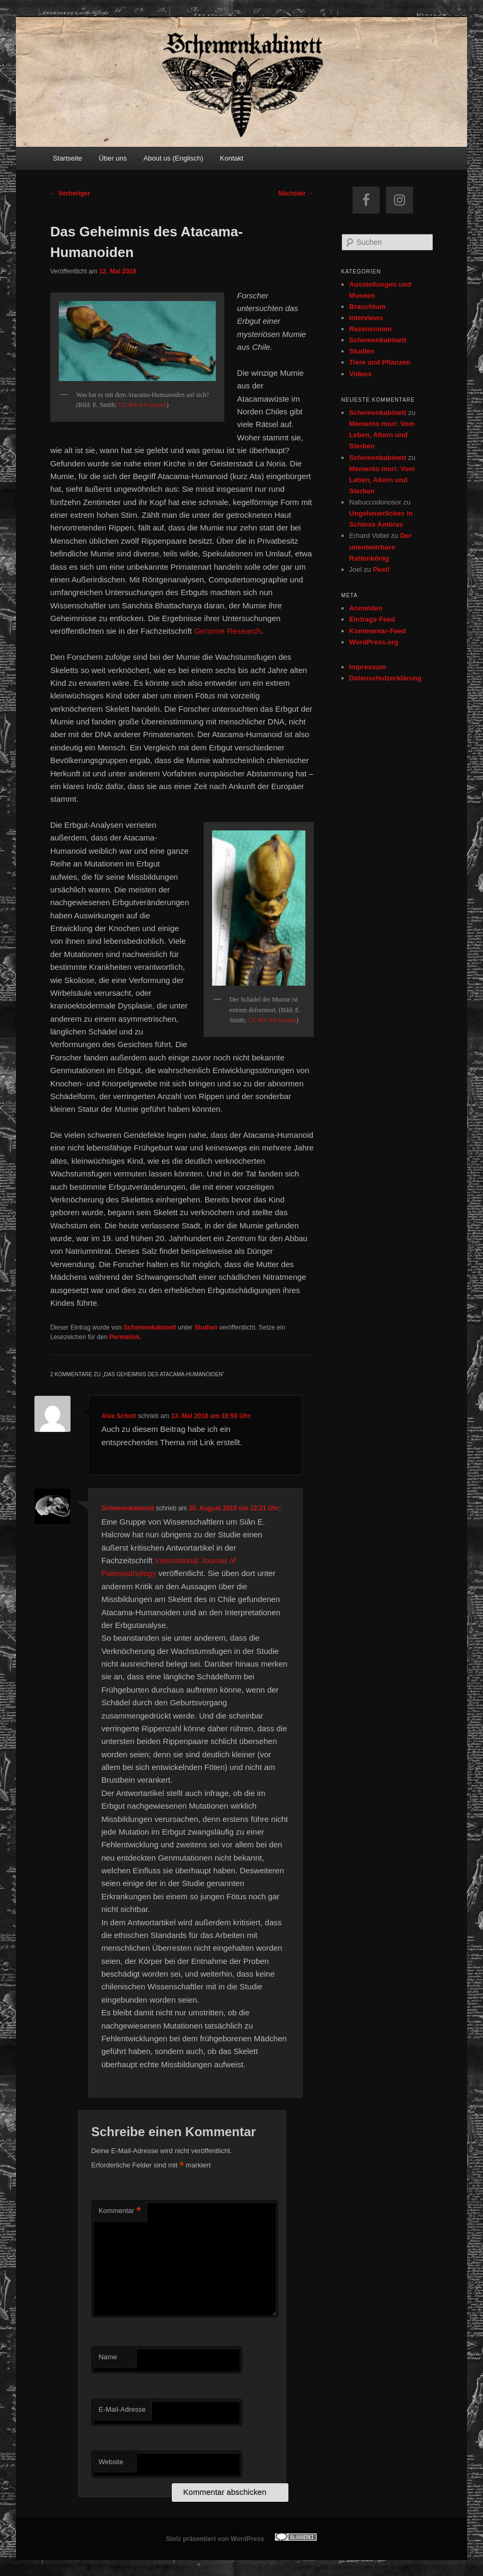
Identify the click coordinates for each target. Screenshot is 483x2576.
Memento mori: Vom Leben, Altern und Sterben (382, 435)
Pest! (381, 569)
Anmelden (366, 608)
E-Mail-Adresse (122, 2409)
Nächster (296, 193)
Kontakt (231, 158)
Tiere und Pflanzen (379, 362)
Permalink (124, 1337)
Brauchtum (367, 307)
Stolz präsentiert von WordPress (215, 2539)
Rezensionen (370, 329)
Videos (360, 374)
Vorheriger (70, 193)
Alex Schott (118, 1416)
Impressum (367, 667)
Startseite (67, 158)
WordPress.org (374, 642)
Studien (205, 1327)
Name (108, 2357)
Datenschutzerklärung (385, 678)
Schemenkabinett (150, 1327)
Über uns (113, 158)
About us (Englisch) (174, 158)
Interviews (366, 318)
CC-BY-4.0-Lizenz (142, 405)
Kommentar (120, 2211)
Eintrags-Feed (372, 619)
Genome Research (227, 630)
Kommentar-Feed (377, 631)
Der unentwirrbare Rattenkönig (380, 547)
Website (111, 2462)
